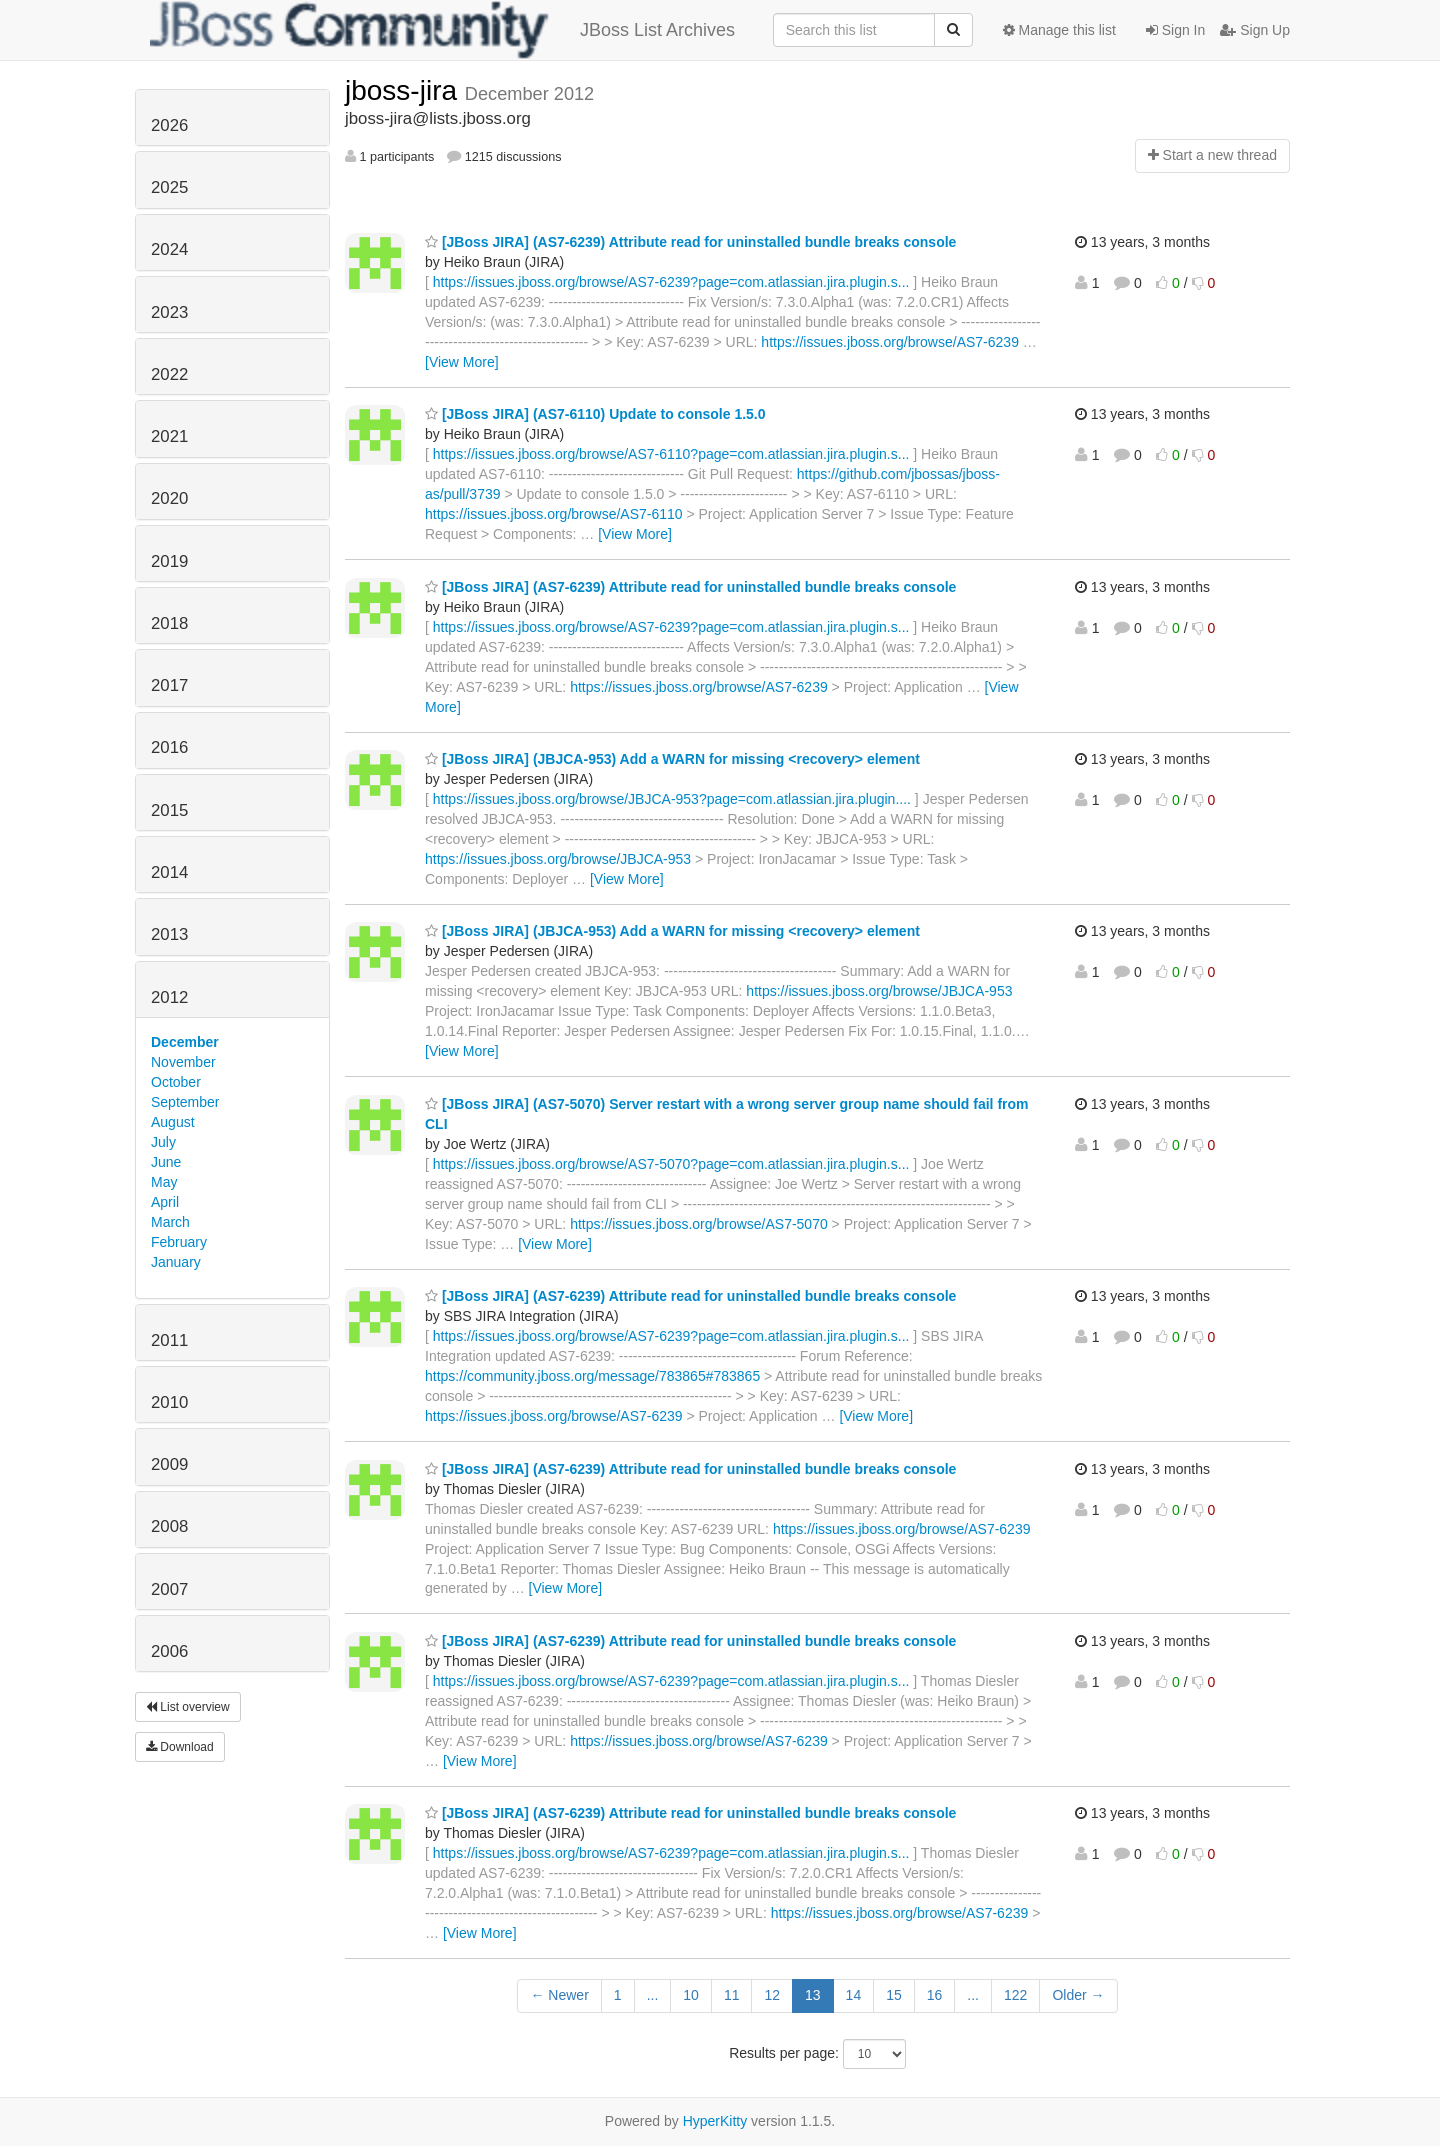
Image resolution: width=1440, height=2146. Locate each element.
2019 (169, 561)
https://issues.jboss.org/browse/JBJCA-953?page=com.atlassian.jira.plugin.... (672, 799)
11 (732, 1995)
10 (691, 1995)
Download (180, 1747)
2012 (169, 997)
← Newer (559, 1995)
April (165, 1202)
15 (894, 1995)
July (163, 1142)
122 (1015, 1995)
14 (854, 1995)
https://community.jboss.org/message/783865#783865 (592, 1376)
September (185, 1102)
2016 (169, 747)
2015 (169, 810)
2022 (169, 374)
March (170, 1222)
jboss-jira (405, 90)
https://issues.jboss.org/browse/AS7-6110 (554, 514)
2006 (169, 1651)
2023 (169, 312)
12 (772, 1995)
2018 (169, 623)
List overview (188, 1707)
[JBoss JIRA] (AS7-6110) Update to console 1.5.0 (595, 414)
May (164, 1182)
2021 (169, 436)
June (166, 1162)
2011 (169, 1340)
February (179, 1242)
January (176, 1262)
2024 (169, 249)
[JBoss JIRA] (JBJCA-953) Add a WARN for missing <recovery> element (672, 759)
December (185, 1042)
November (183, 1062)
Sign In (1175, 30)
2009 (169, 1464)
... (653, 1995)
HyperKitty (715, 2121)
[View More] (462, 362)
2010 (169, 1402)
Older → (1078, 1995)
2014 (169, 872)
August (173, 1122)
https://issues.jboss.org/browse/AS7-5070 (699, 1224)
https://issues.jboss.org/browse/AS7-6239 (890, 342)
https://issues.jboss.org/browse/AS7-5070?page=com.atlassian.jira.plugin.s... (671, 1164)
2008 (169, 1526)
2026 (169, 125)
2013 (169, 934)
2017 (169, 685)
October (176, 1082)
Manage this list (1059, 30)
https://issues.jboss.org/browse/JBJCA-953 (558, 859)
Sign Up (1255, 30)
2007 (169, 1589)
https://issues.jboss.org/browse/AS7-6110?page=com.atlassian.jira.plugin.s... (671, 454)
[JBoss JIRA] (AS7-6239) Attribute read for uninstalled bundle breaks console (690, 242)
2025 (169, 187)
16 (935, 1995)
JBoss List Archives (442, 30)
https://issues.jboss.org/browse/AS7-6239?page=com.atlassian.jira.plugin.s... (671, 282)
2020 (169, 498)
